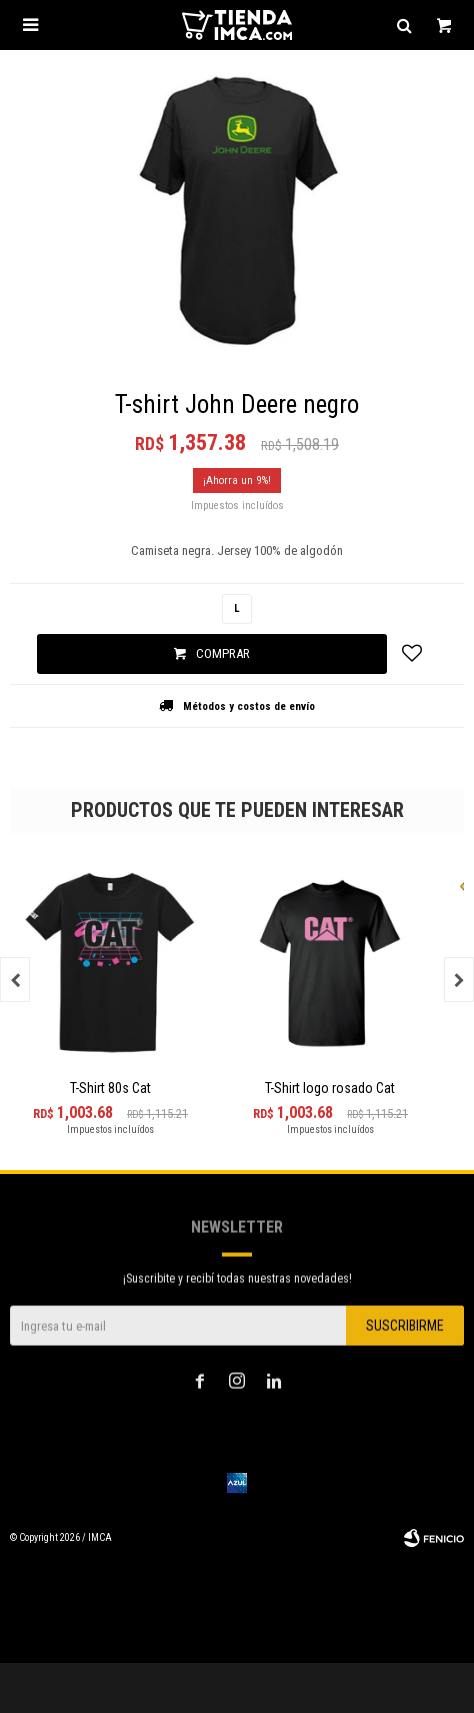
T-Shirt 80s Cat (110, 1088)
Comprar (223, 653)
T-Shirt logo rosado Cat (330, 1088)
